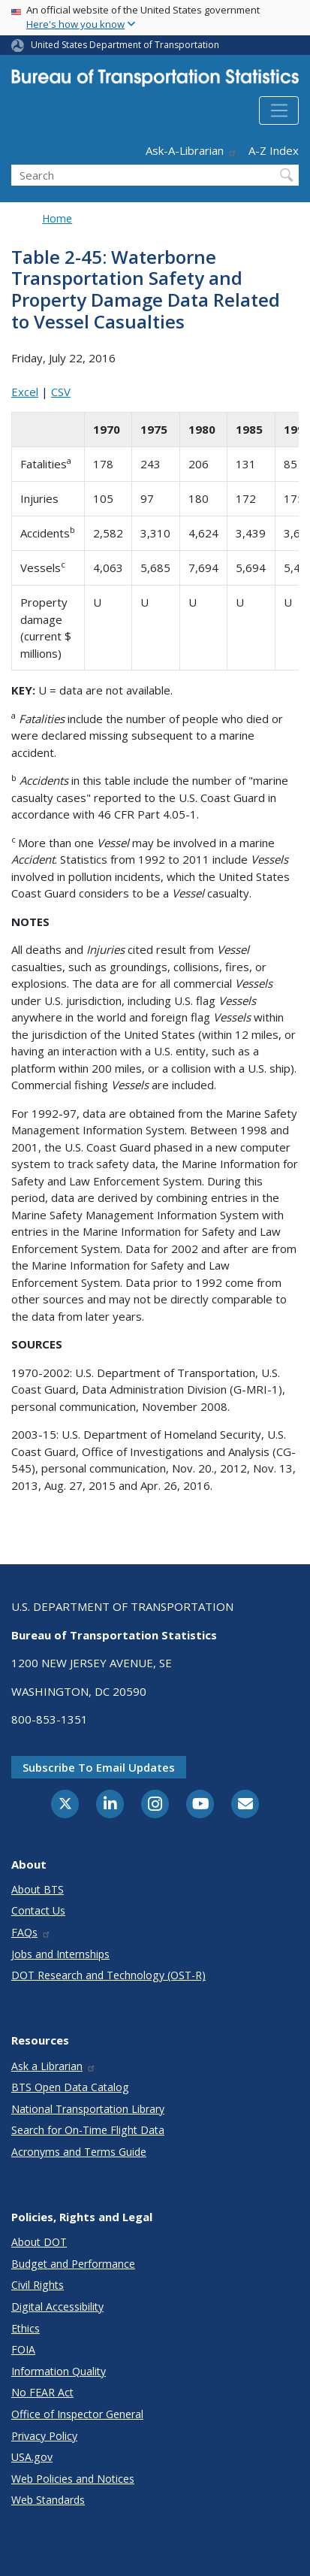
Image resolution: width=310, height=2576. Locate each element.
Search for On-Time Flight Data (87, 2130)
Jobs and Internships (60, 1954)
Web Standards (48, 2500)
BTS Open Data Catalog (70, 2087)
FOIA (23, 2349)
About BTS (37, 1889)
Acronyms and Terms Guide (78, 2152)
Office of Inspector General (77, 2414)
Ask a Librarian (53, 2066)
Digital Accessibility (57, 2306)
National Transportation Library (87, 2109)
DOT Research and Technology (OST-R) (108, 1975)
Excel (24, 391)
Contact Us (38, 1910)
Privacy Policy (44, 2436)
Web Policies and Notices (72, 2479)
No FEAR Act (42, 2392)
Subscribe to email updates (99, 1767)
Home (57, 218)
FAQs (31, 1932)
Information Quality (58, 2371)
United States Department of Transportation (125, 44)
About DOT (39, 2242)
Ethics (25, 2328)
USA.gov (32, 2457)
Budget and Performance (73, 2264)
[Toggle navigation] (279, 110)
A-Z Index (273, 150)
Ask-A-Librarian (191, 150)
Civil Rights (37, 2285)
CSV (61, 391)
